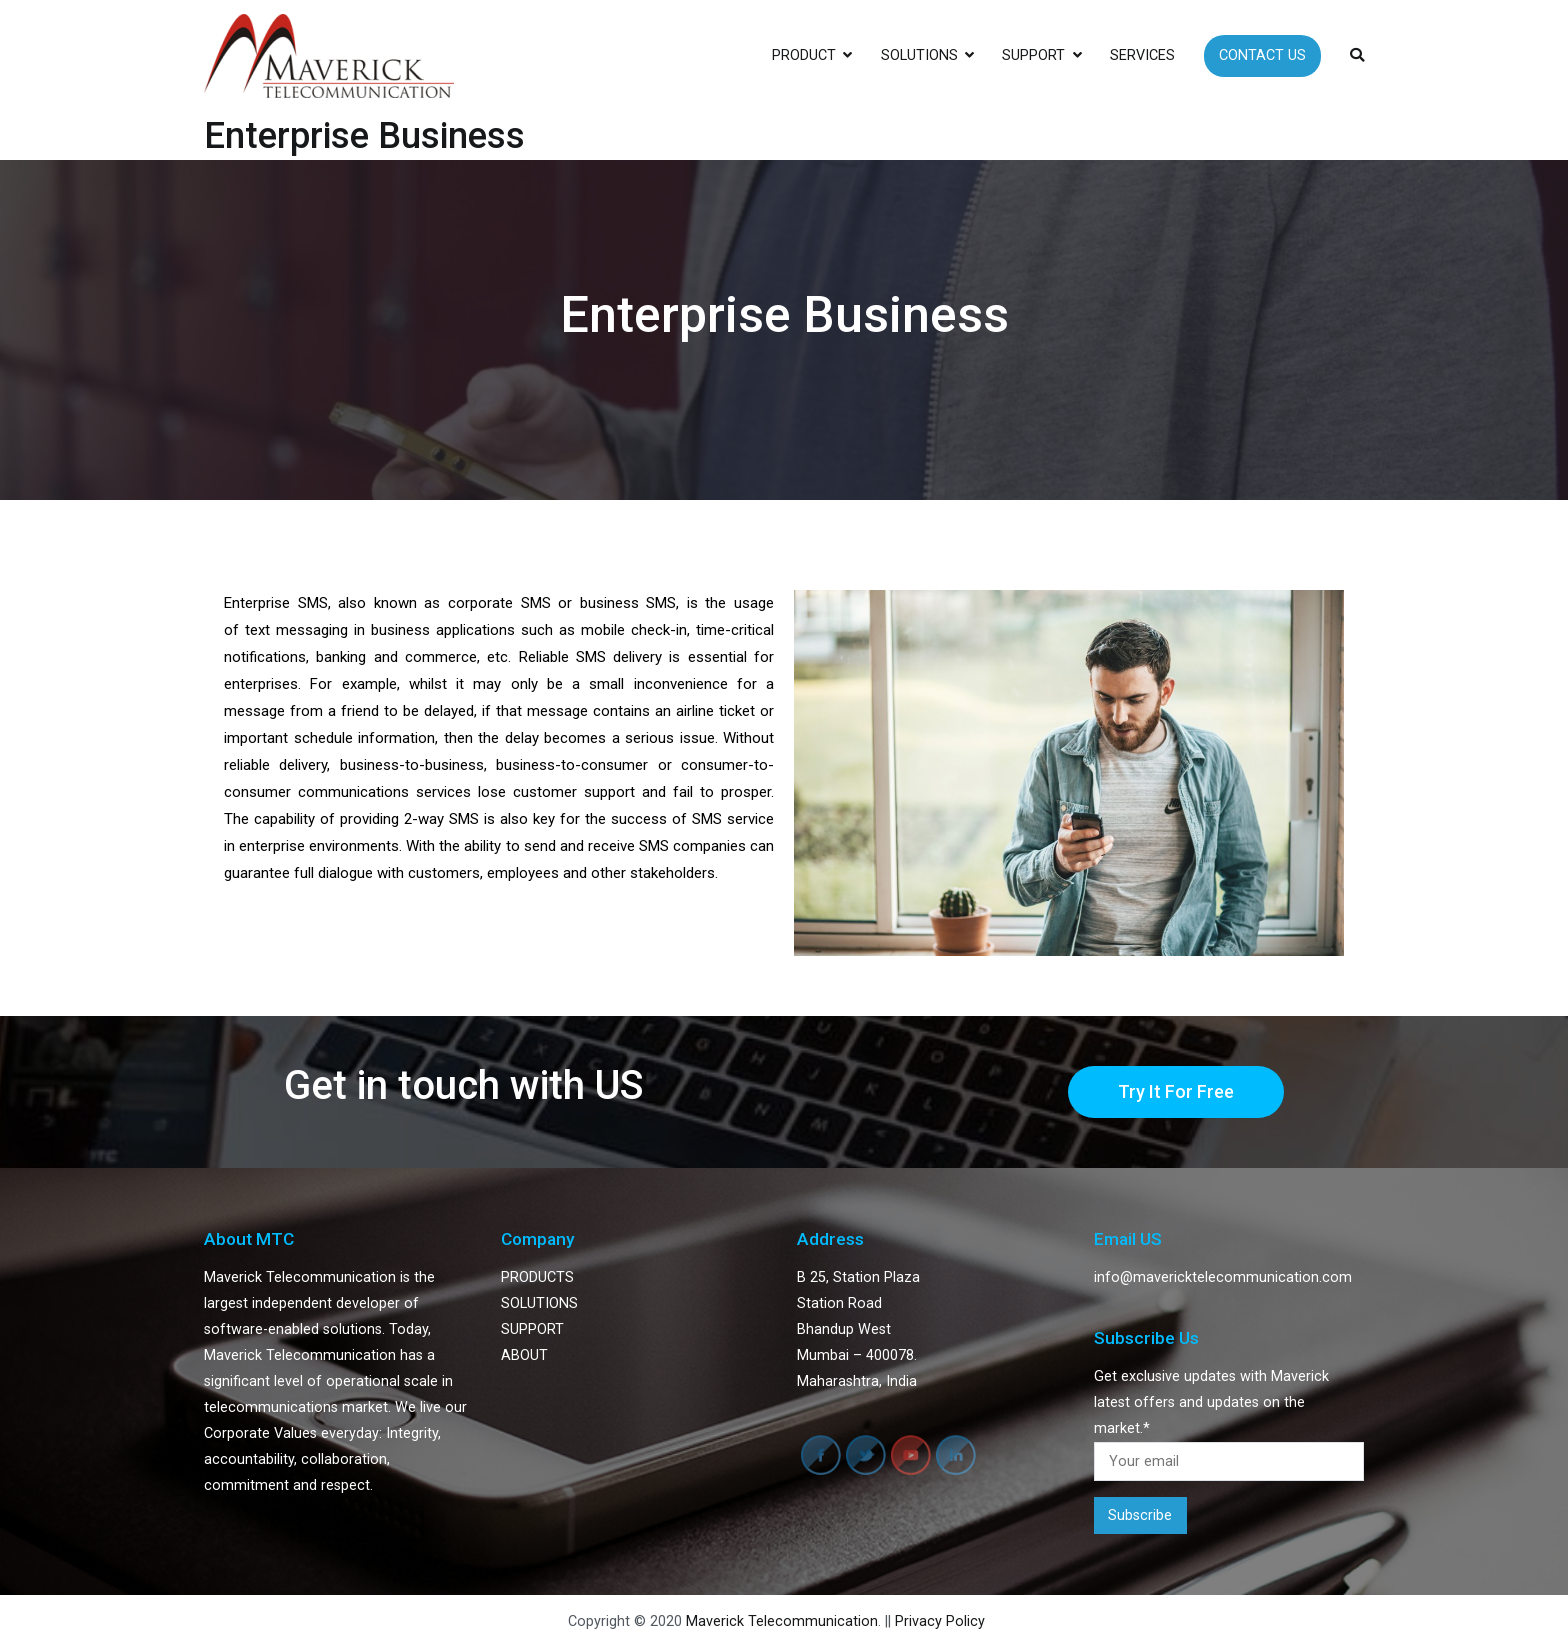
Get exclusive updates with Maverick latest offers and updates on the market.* (1229, 1424)
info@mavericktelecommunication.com (1223, 1277)
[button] (1176, 1092)
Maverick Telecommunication (782, 1621)
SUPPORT (1033, 55)
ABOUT (524, 1355)
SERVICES (1142, 55)
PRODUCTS (537, 1277)
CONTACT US (1262, 55)
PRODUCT (804, 55)
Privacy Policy (940, 1621)
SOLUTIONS (919, 55)
